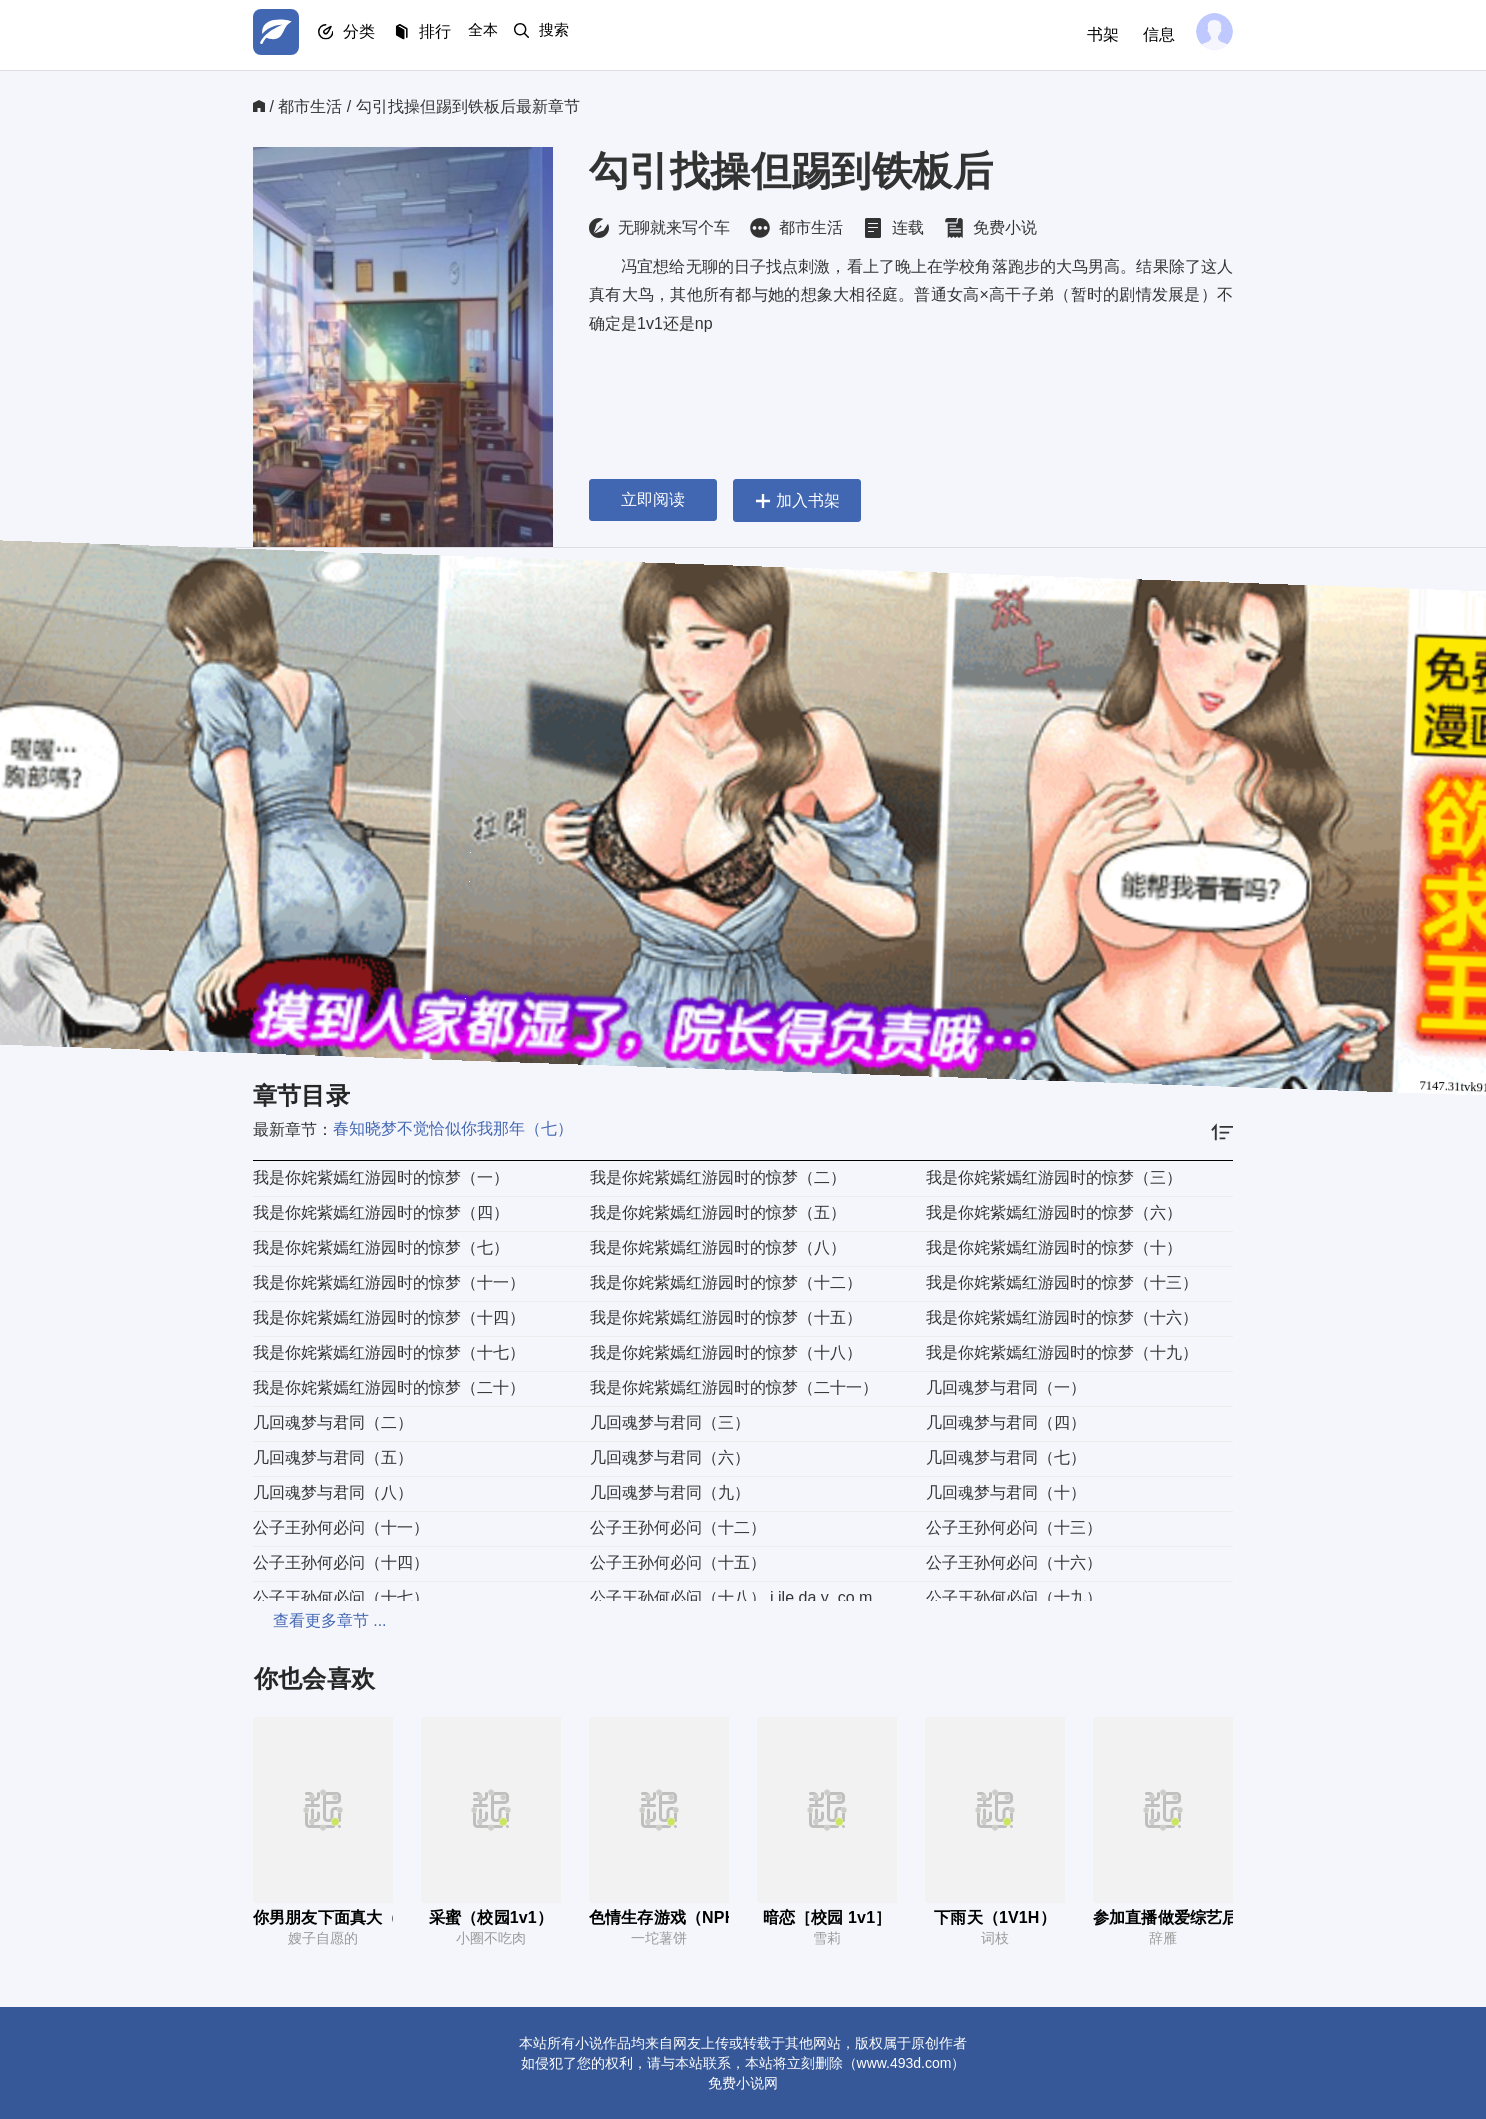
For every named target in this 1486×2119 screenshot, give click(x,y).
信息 (1151, 34)
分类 (371, 35)
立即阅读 (653, 499)
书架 (1095, 34)
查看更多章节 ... (310, 1620)
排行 (453, 35)
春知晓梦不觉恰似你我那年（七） (453, 1128)
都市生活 (310, 106)
